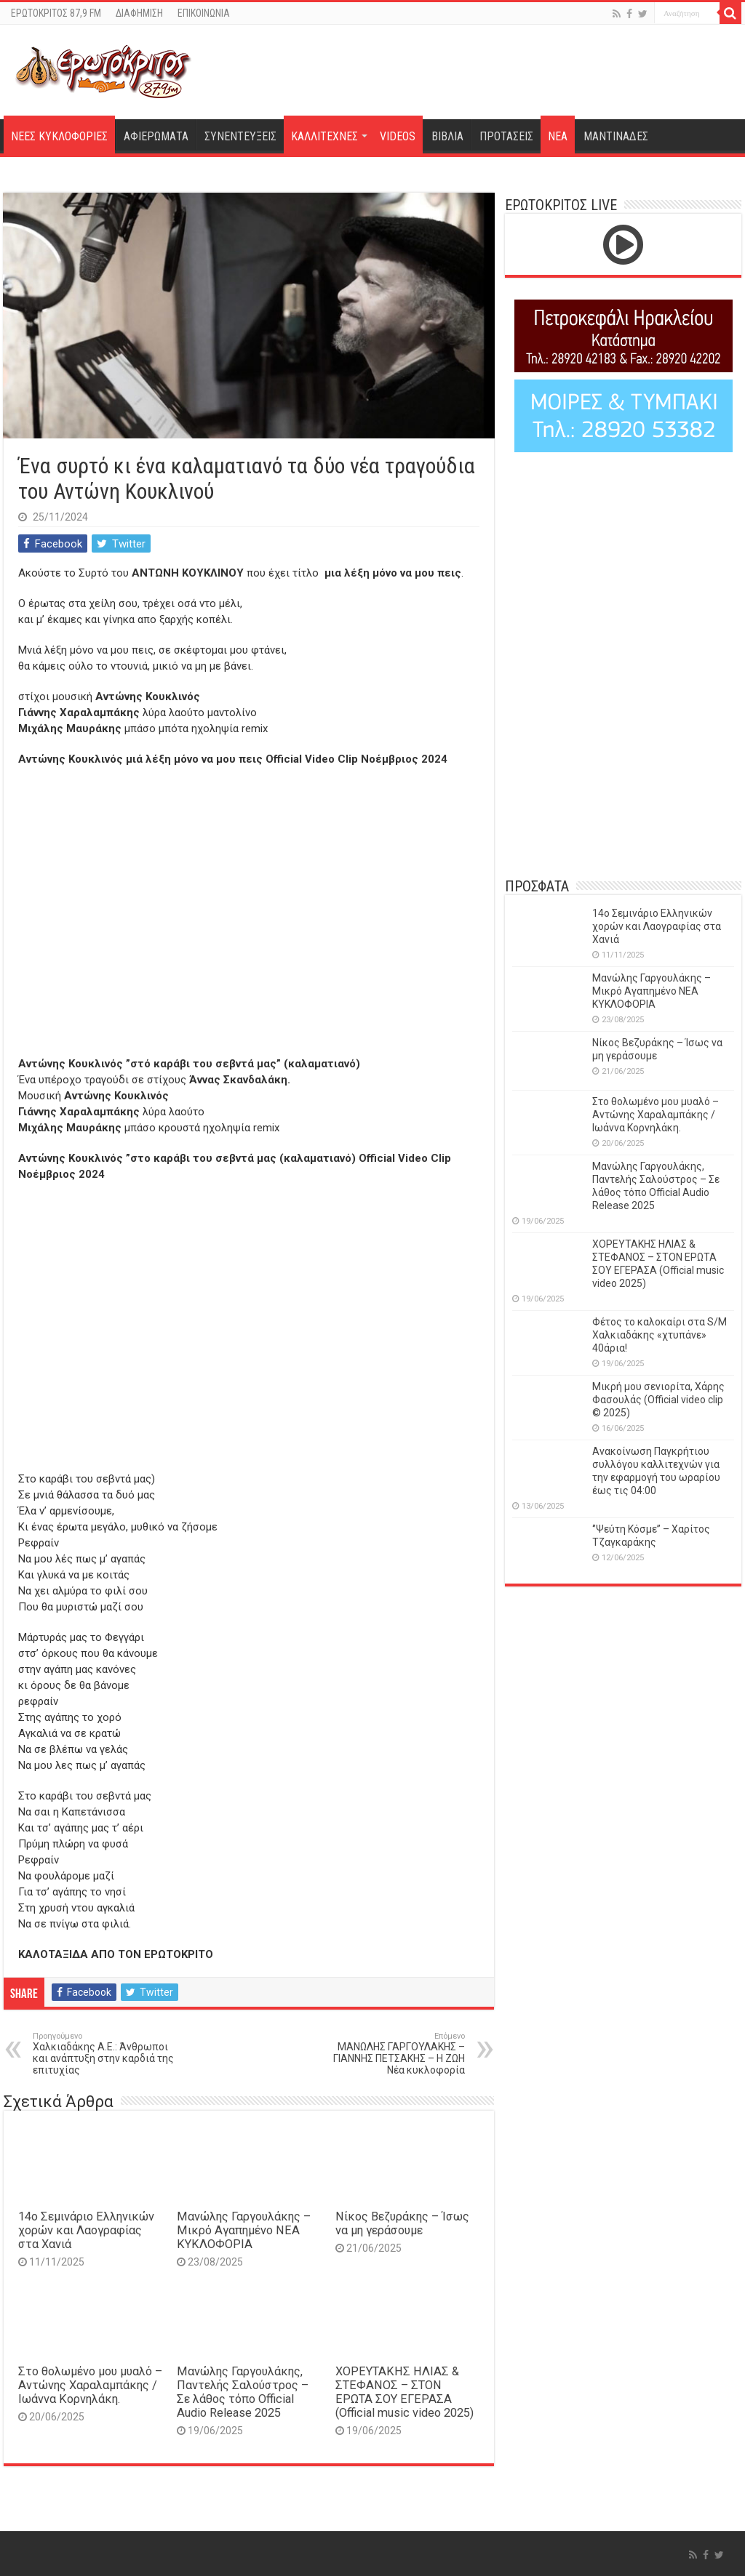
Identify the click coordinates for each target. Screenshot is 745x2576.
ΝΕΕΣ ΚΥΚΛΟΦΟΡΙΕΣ (59, 136)
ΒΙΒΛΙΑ (447, 136)
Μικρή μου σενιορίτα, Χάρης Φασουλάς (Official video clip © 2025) (658, 1400)
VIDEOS (397, 136)
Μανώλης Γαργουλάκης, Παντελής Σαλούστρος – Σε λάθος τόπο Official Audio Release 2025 (242, 2392)
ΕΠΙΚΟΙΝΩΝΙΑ (204, 13)
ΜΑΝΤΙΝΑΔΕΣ (615, 136)
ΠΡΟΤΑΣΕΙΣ (506, 136)
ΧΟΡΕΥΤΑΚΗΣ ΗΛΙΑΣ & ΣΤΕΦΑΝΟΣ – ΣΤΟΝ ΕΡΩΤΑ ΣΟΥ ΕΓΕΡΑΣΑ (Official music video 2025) (404, 2392)
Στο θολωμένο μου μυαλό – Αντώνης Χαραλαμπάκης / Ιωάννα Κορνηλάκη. (90, 2385)
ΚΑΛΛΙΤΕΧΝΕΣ (324, 136)
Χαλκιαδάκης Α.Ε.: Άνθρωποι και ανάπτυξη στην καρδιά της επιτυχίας (107, 2053)
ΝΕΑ (557, 136)
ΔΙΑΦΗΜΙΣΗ (139, 13)
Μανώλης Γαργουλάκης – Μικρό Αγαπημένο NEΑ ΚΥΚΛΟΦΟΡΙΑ (244, 2230)
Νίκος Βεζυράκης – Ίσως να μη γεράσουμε (402, 2223)
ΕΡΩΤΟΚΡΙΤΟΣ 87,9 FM (56, 13)
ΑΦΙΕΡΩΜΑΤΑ (156, 136)
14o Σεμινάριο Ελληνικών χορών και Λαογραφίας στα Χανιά (86, 2230)
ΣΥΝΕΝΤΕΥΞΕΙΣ (240, 136)
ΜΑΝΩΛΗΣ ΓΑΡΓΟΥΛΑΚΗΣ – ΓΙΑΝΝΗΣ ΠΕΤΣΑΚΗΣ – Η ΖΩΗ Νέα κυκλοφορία (390, 2053)
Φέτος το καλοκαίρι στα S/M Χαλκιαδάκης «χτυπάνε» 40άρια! (659, 1335)
